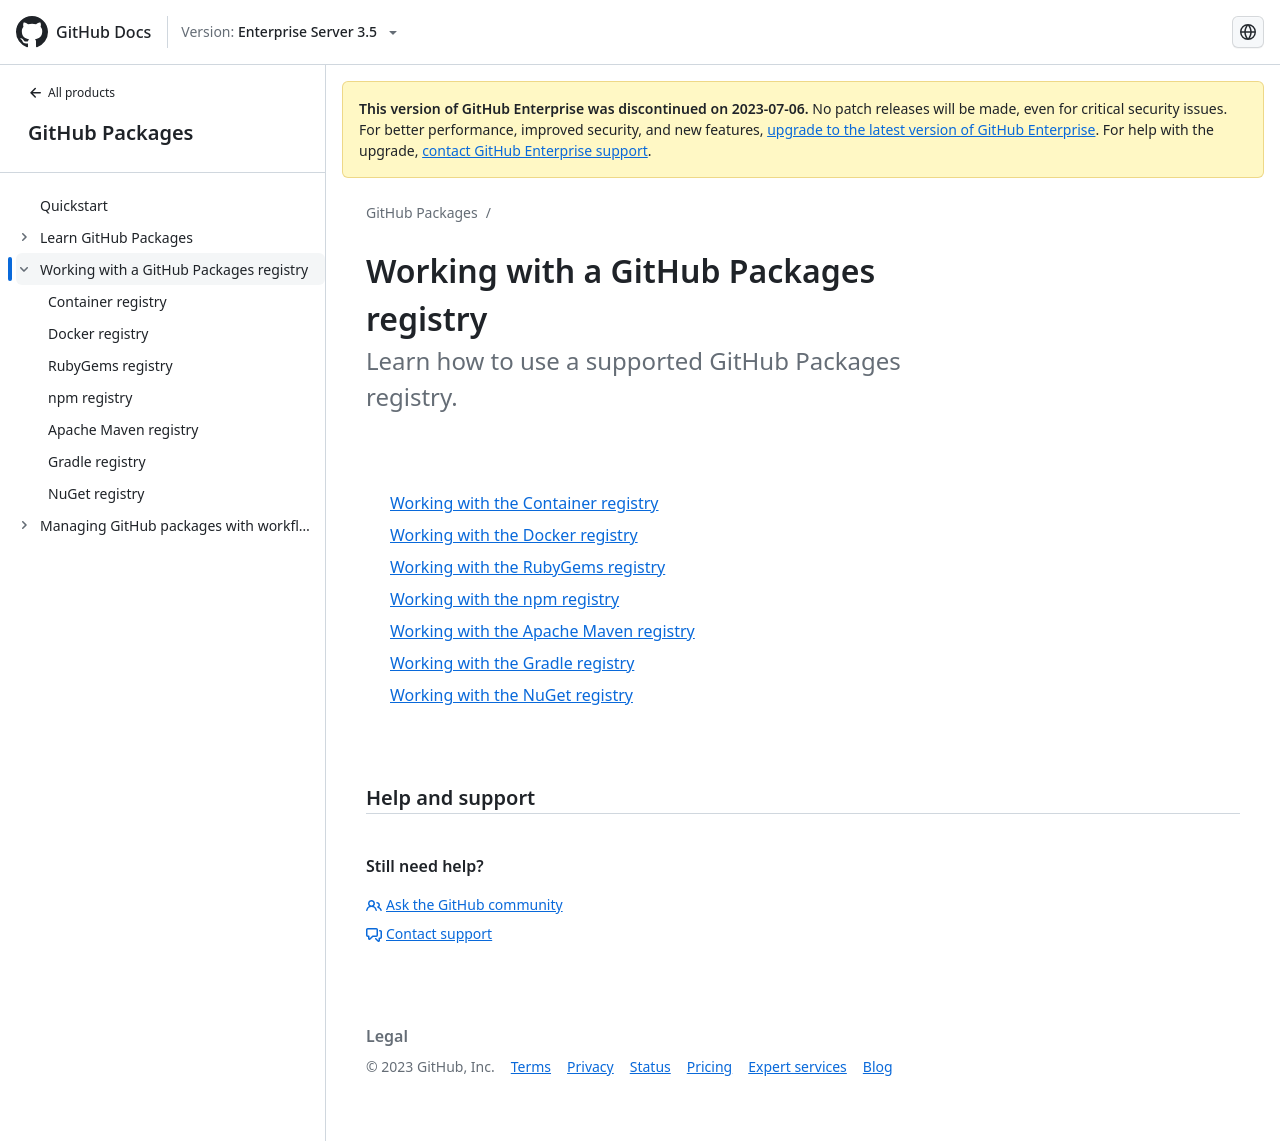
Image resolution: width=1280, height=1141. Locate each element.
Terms (531, 1066)
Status (650, 1066)
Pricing (709, 1066)
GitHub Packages (110, 132)
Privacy (590, 1066)
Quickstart (74, 205)
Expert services (797, 1066)
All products (71, 92)
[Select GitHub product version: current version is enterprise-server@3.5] (289, 32)
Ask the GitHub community (464, 904)
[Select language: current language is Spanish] (1248, 32)
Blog (878, 1066)
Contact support (429, 933)
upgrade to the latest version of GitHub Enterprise (931, 129)
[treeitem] (170, 205)
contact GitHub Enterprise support (535, 150)
